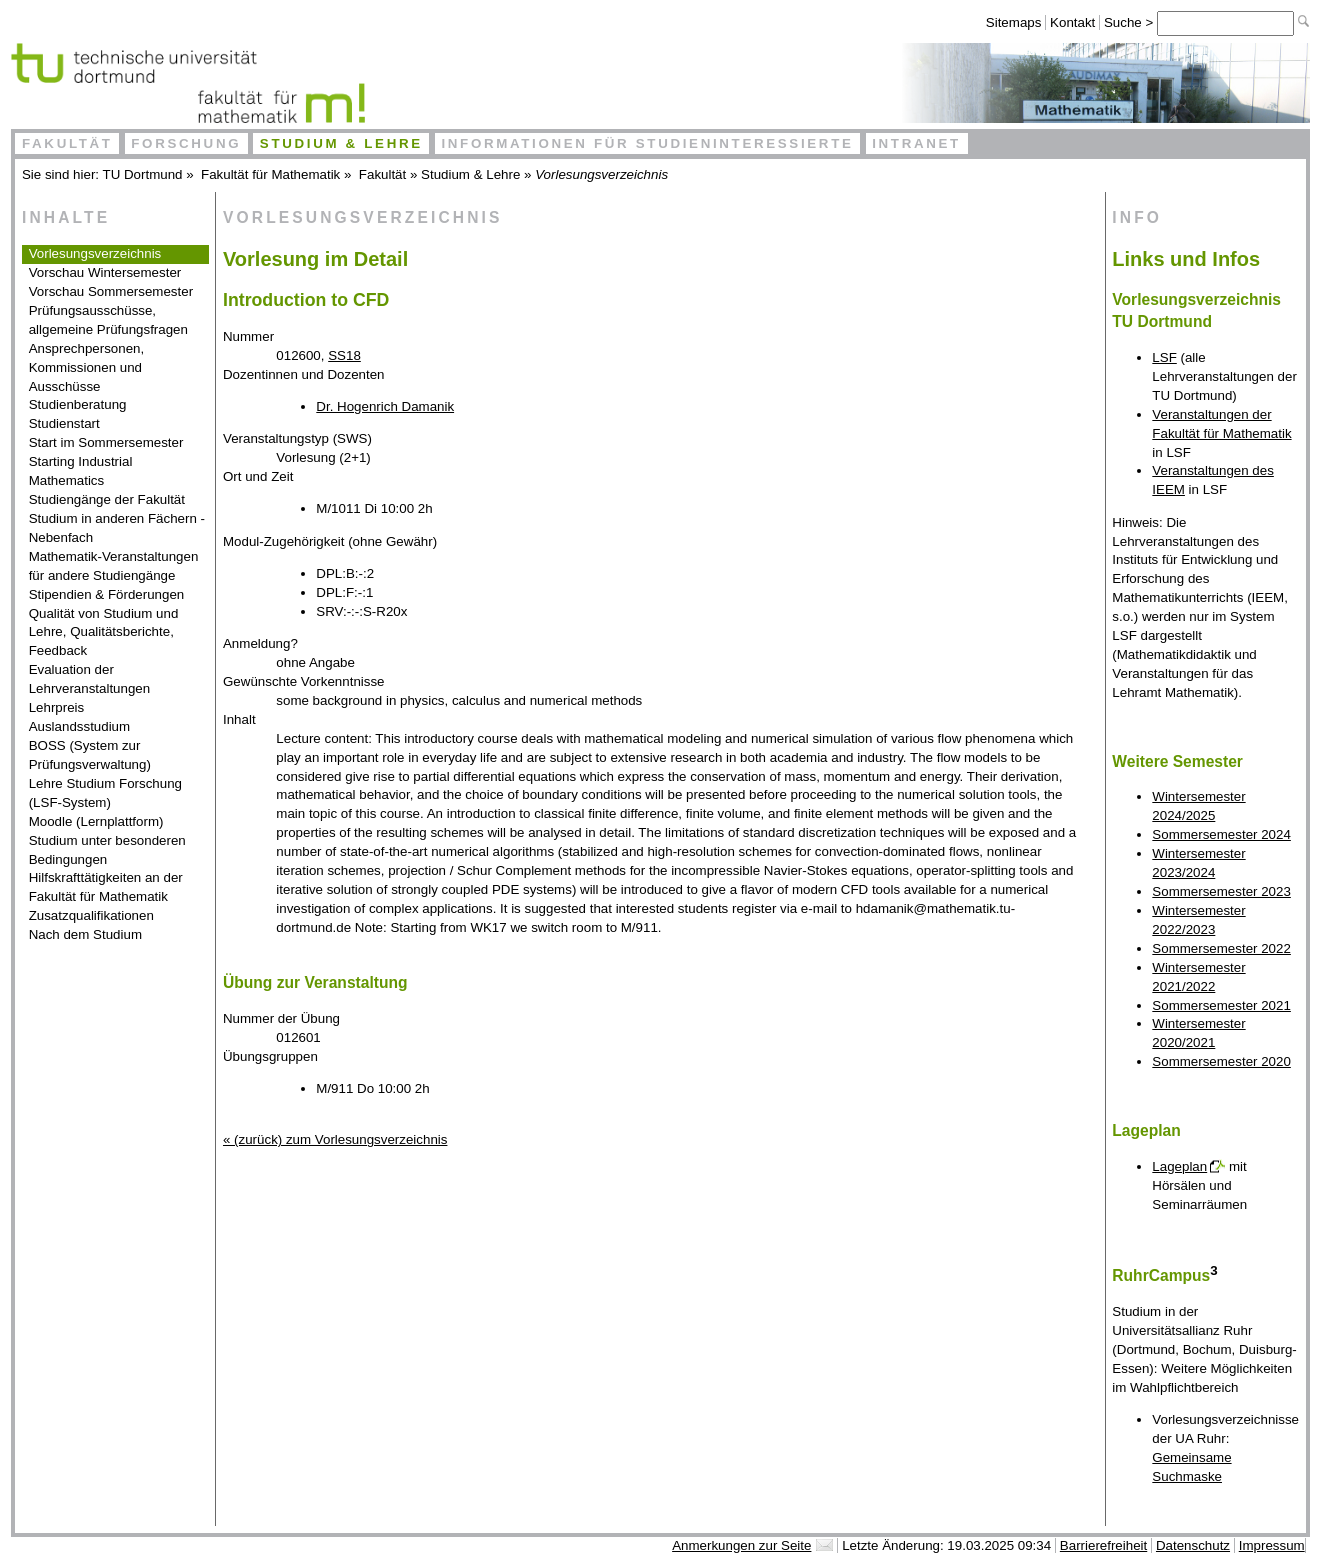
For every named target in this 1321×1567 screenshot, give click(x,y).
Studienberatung (78, 404)
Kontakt (1072, 22)
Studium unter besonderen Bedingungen (107, 850)
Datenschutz (1193, 1545)
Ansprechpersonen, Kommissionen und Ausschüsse (87, 367)
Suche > (1130, 22)
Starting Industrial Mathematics (81, 471)
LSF (1164, 357)
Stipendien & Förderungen (107, 594)
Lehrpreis (57, 707)
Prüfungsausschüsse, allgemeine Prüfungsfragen (108, 320)
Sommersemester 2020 (1221, 1061)
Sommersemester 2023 (1221, 891)
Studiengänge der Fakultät (107, 499)
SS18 (344, 355)
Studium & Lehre (341, 143)
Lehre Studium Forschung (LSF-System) (105, 793)
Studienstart (64, 423)
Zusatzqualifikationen (91, 915)
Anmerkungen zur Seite (741, 1545)
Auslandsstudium (80, 726)
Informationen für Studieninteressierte (647, 143)
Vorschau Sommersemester (111, 291)
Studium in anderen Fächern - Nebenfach (117, 528)
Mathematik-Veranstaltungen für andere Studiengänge (114, 566)
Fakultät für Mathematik (270, 174)
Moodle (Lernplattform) (96, 821)
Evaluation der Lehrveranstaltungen (90, 679)
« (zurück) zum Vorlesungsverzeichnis (335, 1139)
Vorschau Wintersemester (105, 272)
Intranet (916, 143)
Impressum (1272, 1545)
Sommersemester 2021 (1221, 1005)
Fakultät (67, 143)
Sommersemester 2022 (1221, 948)
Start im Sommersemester (106, 442)
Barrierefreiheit (1103, 1545)
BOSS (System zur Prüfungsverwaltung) (90, 755)
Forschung (186, 143)
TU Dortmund (143, 174)
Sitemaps (1014, 22)
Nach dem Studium (85, 934)
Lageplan (1179, 1166)
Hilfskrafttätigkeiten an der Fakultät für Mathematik (106, 887)
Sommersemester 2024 (1221, 834)
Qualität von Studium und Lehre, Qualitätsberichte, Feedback (104, 632)
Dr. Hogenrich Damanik (385, 406)
